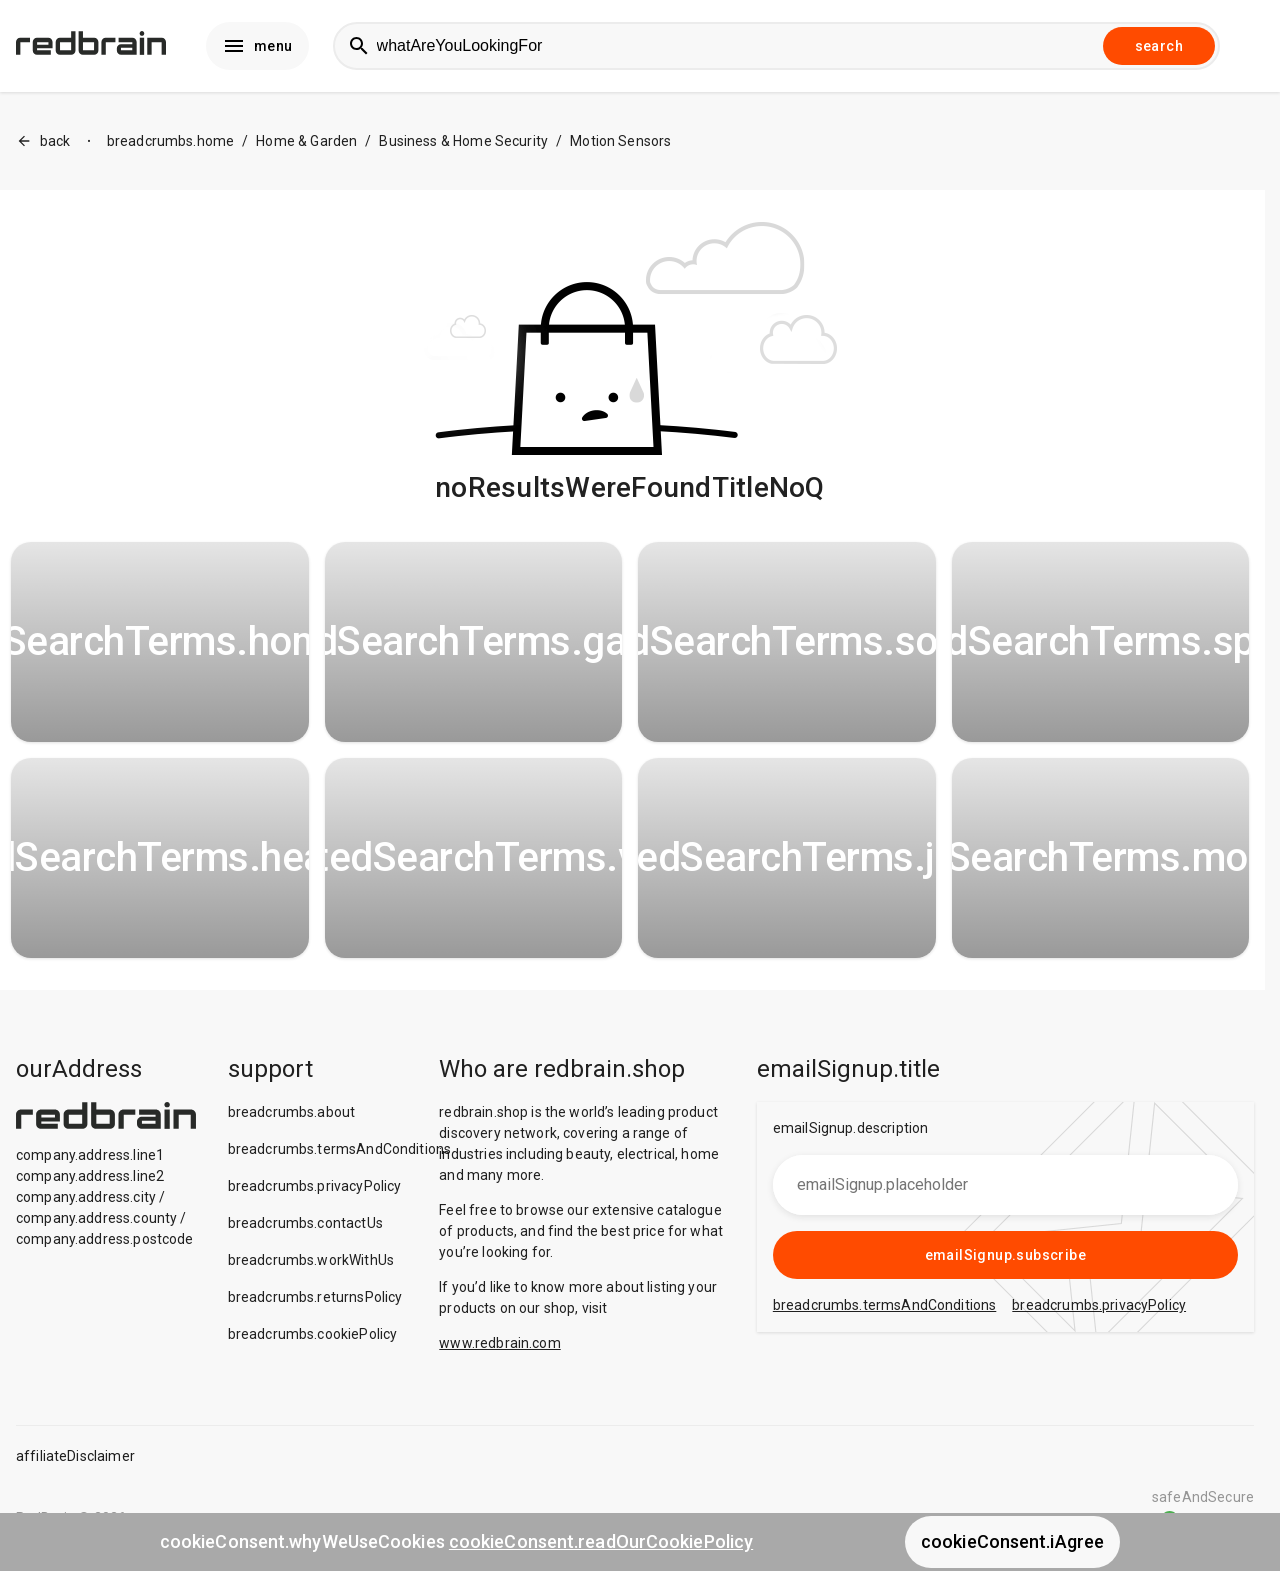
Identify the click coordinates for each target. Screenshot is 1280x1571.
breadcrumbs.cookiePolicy (313, 1334)
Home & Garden (306, 141)
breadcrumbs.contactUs (305, 1223)
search (1159, 46)
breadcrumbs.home (170, 141)
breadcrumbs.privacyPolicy (315, 1186)
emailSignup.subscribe (1005, 1255)
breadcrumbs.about (292, 1112)
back (43, 141)
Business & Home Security (463, 141)
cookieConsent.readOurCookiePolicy (601, 1541)
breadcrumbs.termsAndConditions (340, 1149)
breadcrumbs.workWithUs (311, 1260)
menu (257, 46)
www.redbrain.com (499, 1343)
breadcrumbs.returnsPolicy (315, 1297)
